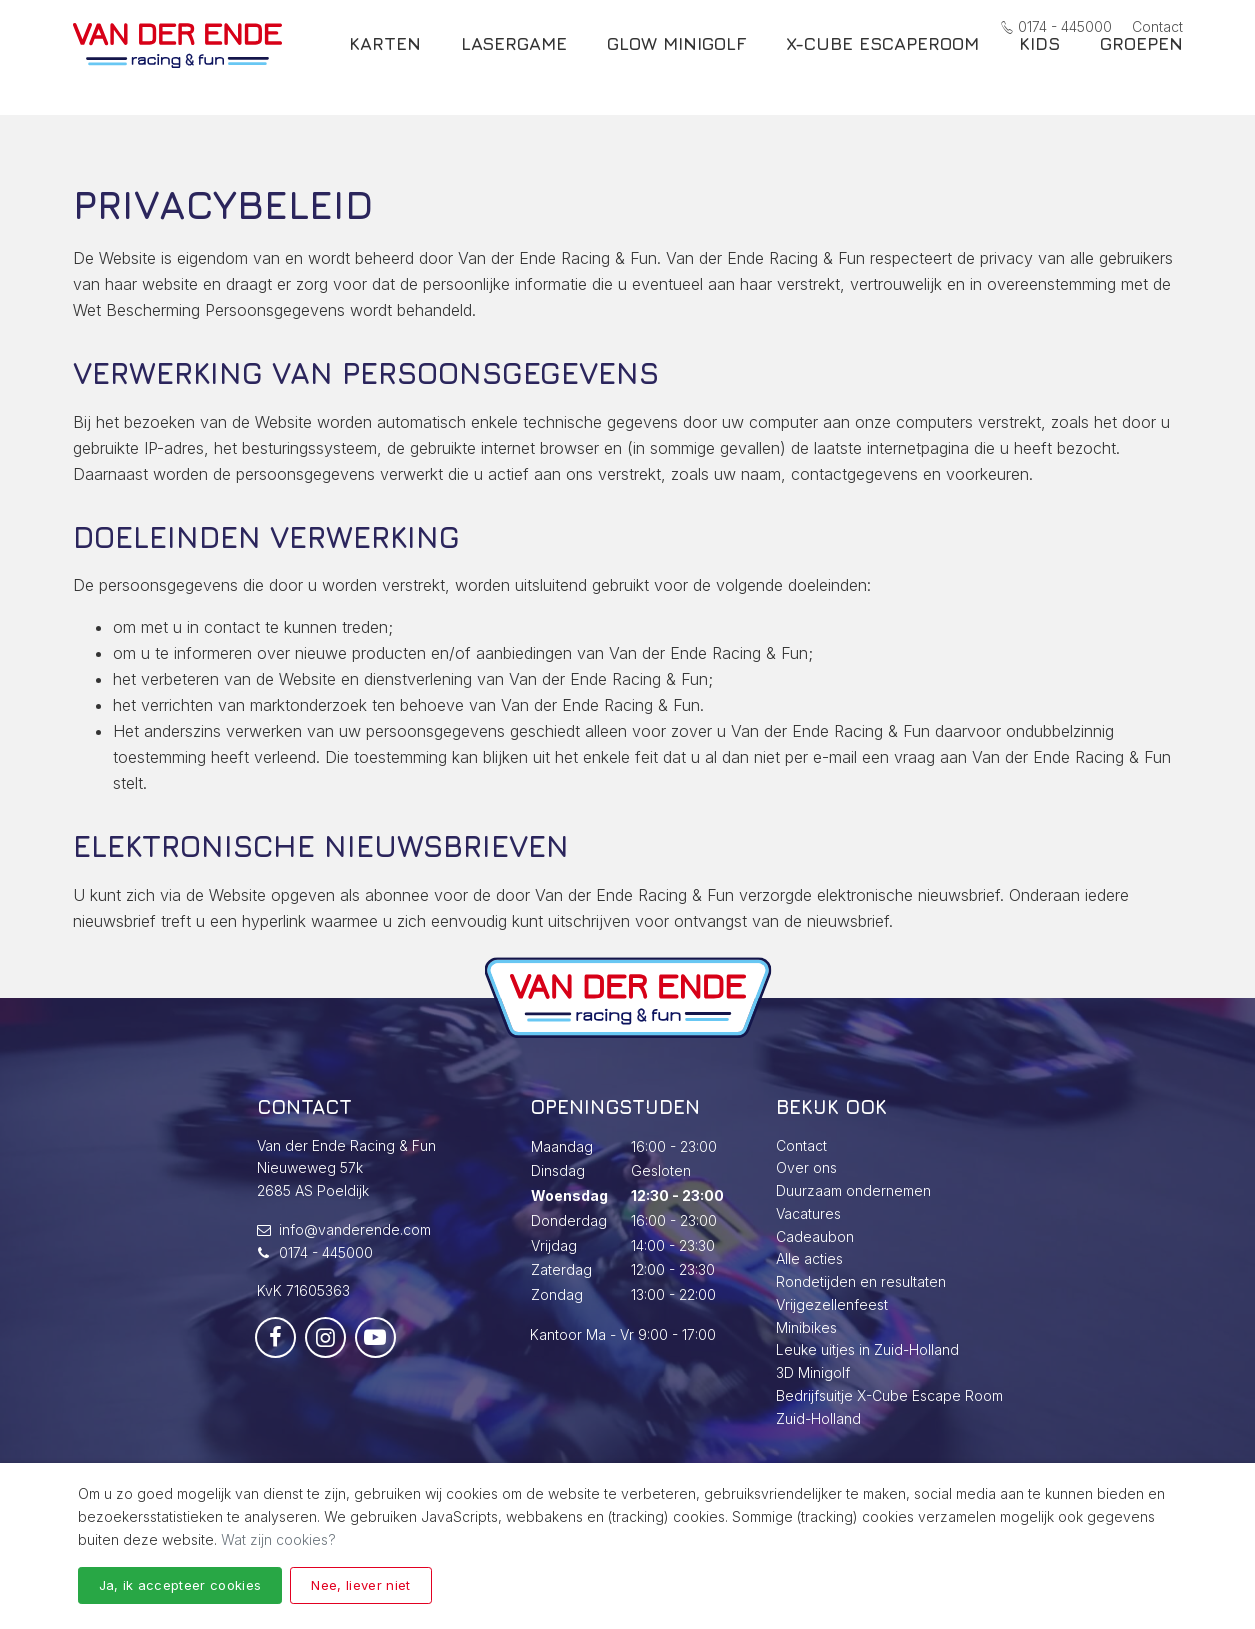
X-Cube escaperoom (882, 68)
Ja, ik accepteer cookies (180, 1585)
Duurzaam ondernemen (853, 1190)
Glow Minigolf (676, 68)
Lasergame (514, 68)
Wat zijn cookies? (278, 1539)
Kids (1039, 68)
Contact (1157, 26)
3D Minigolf (813, 1372)
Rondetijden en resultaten (861, 1281)
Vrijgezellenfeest (832, 1304)
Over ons (806, 1167)
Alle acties (809, 1258)
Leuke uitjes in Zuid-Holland (867, 1349)
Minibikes (806, 1327)
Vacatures (808, 1213)
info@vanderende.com (355, 1229)
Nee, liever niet (360, 1585)
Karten (385, 68)
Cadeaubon (815, 1236)
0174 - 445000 (1056, 26)
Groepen (1141, 68)
